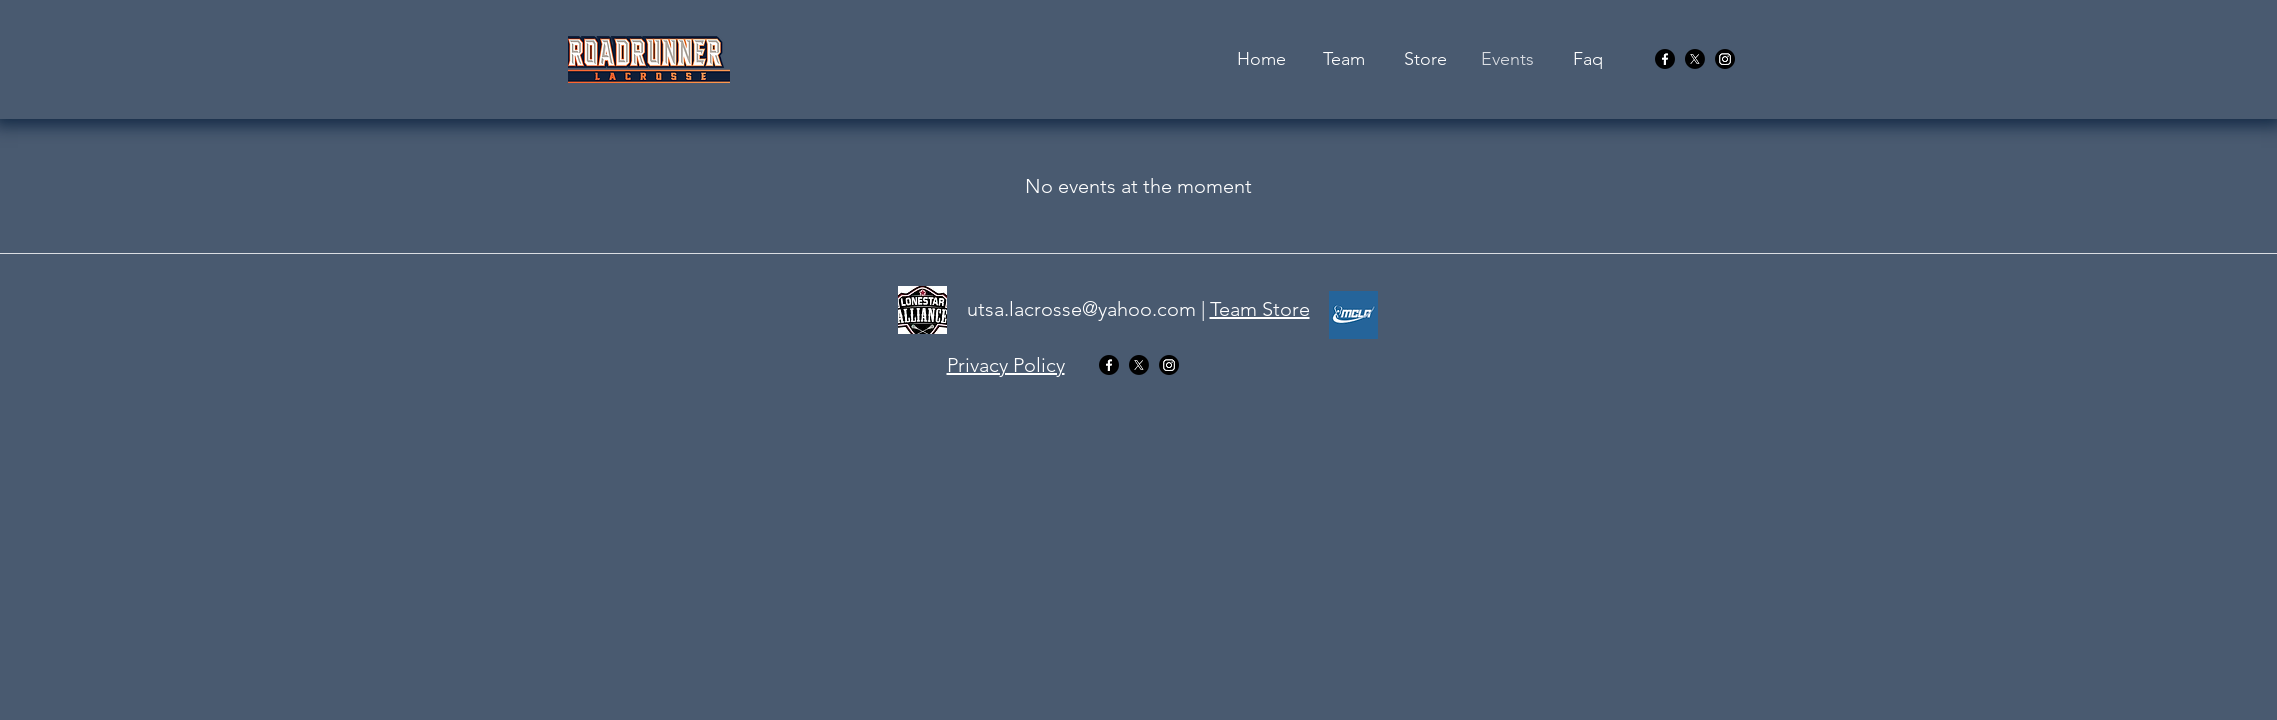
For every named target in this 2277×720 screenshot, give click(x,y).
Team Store (1260, 309)
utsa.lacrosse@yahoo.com (1081, 309)
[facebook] (1665, 59)
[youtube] (1725, 59)
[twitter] (1695, 59)
